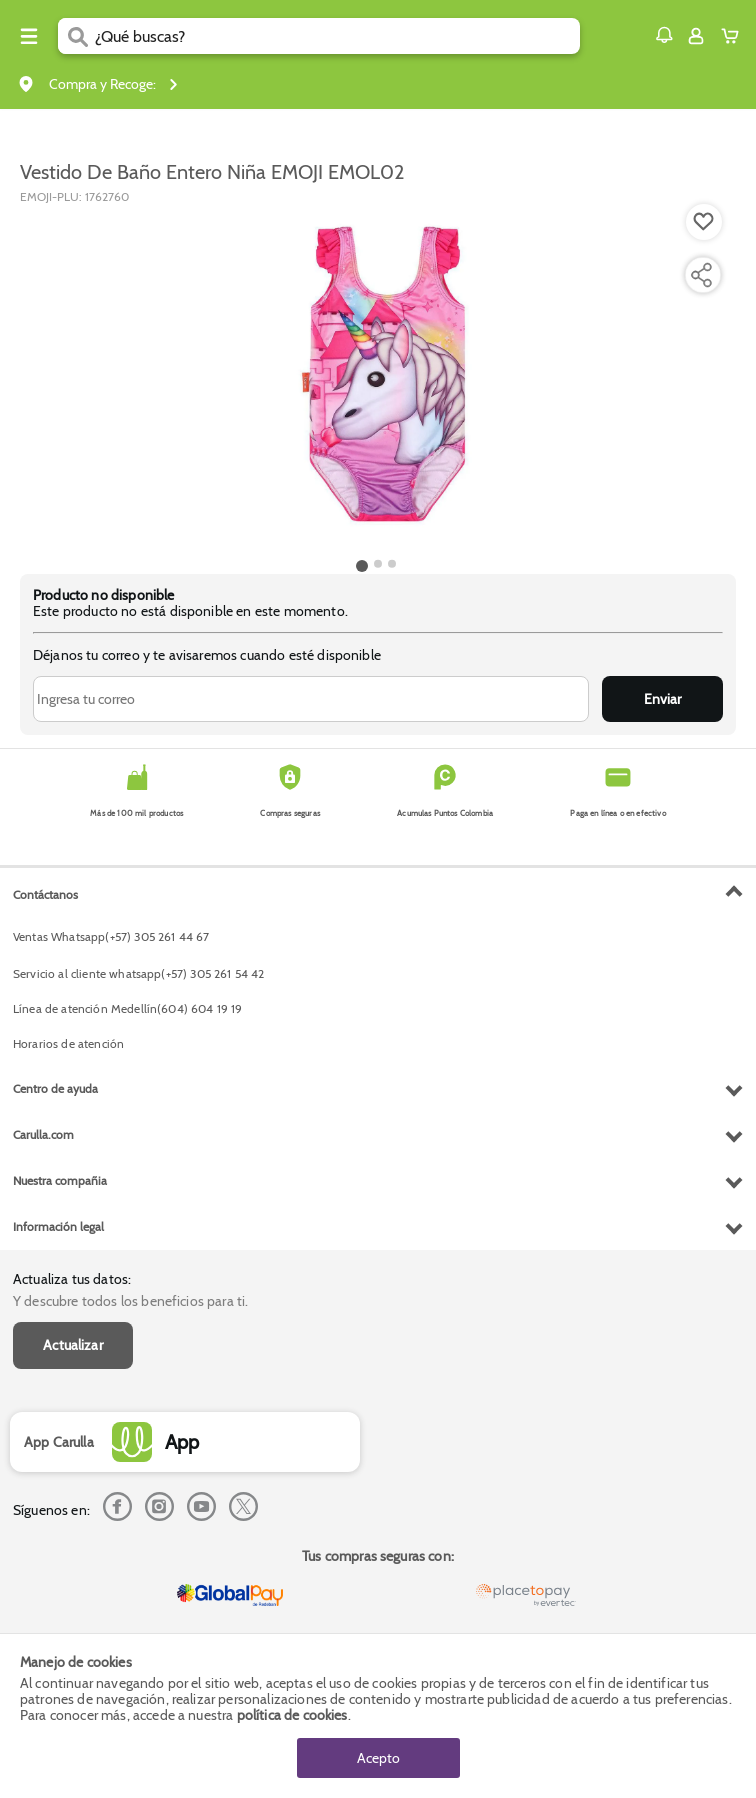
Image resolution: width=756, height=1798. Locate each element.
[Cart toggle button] (734, 36)
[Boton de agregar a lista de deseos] (704, 222)
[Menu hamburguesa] (29, 36)
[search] (337, 36)
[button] (664, 35)
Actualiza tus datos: (72, 1279)
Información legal (58, 1226)
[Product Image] (376, 379)
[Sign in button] (696, 36)
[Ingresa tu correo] (311, 699)
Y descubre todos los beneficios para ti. (130, 1301)
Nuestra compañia (60, 1180)
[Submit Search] (76, 36)
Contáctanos (45, 894)
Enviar (662, 699)
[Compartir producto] (701, 275)
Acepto (378, 1758)
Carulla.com (43, 1134)
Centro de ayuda (55, 1088)
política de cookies (292, 1715)
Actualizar (73, 1345)
